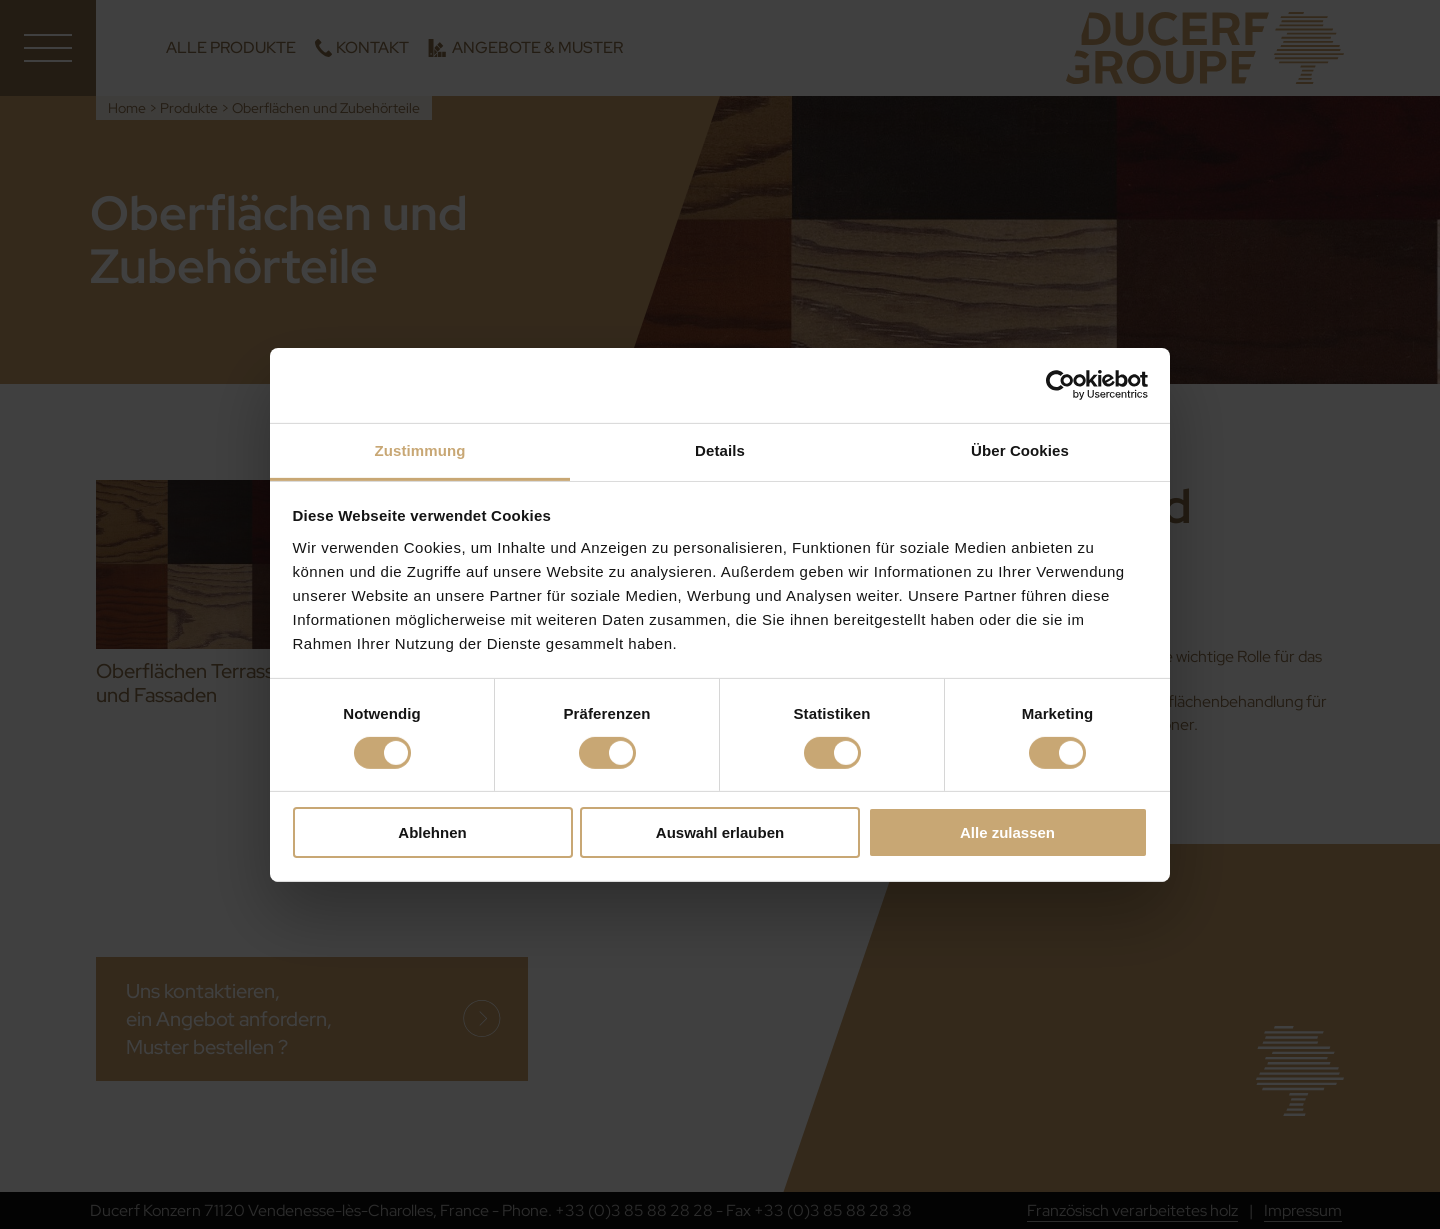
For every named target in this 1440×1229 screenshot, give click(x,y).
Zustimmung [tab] (420, 449)
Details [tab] (720, 449)
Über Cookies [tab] (1020, 449)
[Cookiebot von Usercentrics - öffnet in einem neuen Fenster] (1060, 385)
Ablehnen (432, 832)
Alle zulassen (1007, 832)
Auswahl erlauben (720, 832)
